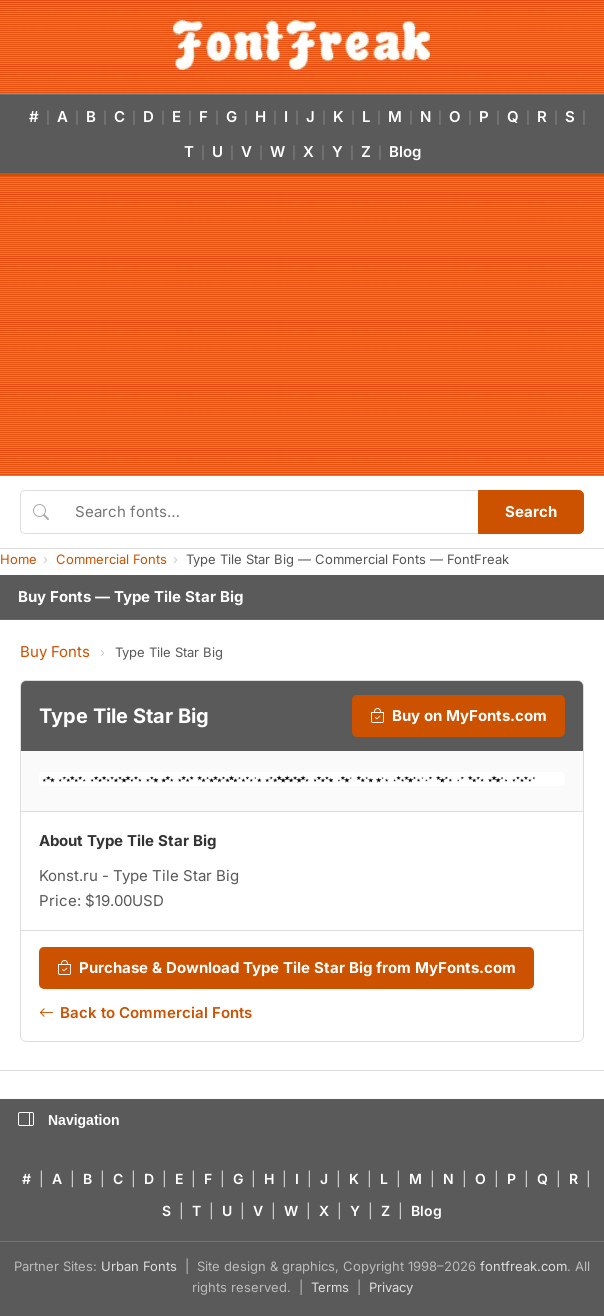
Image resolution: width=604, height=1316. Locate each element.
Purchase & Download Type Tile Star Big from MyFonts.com (286, 968)
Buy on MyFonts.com (458, 716)
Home (18, 559)
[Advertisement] (302, 326)
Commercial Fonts (111, 559)
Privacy (391, 1287)
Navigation (69, 1120)
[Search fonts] (269, 512)
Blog (405, 151)
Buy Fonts (55, 651)
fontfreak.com (523, 1266)
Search (531, 511)
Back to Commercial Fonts (145, 1013)
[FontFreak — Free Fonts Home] (301, 45)
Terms (330, 1287)
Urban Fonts (139, 1266)
